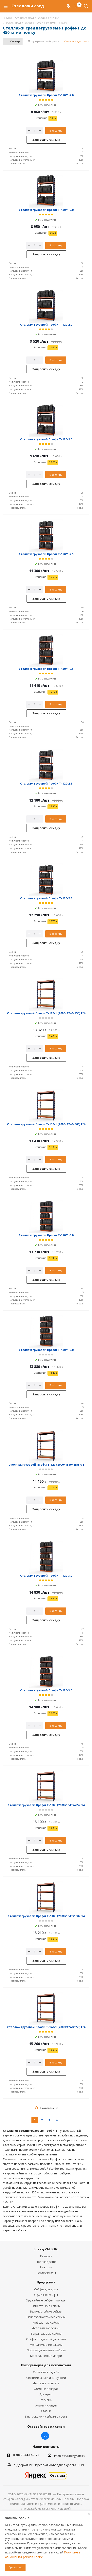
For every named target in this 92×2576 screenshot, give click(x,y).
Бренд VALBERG (46, 2249)
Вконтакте (45, 2436)
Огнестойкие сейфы (46, 2306)
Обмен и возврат (46, 2389)
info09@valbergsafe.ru (69, 2456)
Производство (46, 2262)
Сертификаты (46, 2273)
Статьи (46, 2411)
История (46, 2256)
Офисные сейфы (46, 2295)
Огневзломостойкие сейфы (46, 2317)
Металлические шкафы (46, 2345)
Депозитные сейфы (46, 2328)
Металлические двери (46, 2356)
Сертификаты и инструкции (46, 2378)
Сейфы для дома (46, 2289)
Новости (46, 2267)
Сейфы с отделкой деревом (46, 2339)
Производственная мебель (46, 2350)
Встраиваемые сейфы (46, 2333)
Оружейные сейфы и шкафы (46, 2300)
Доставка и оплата (46, 2383)
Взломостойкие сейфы (46, 2311)
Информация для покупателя (46, 2365)
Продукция (46, 2282)
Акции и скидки (46, 2405)
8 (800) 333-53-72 (26, 2455)
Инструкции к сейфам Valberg (46, 2416)
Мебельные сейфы (46, 2322)
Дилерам (46, 2394)
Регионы (46, 2400)
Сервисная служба (46, 2372)
